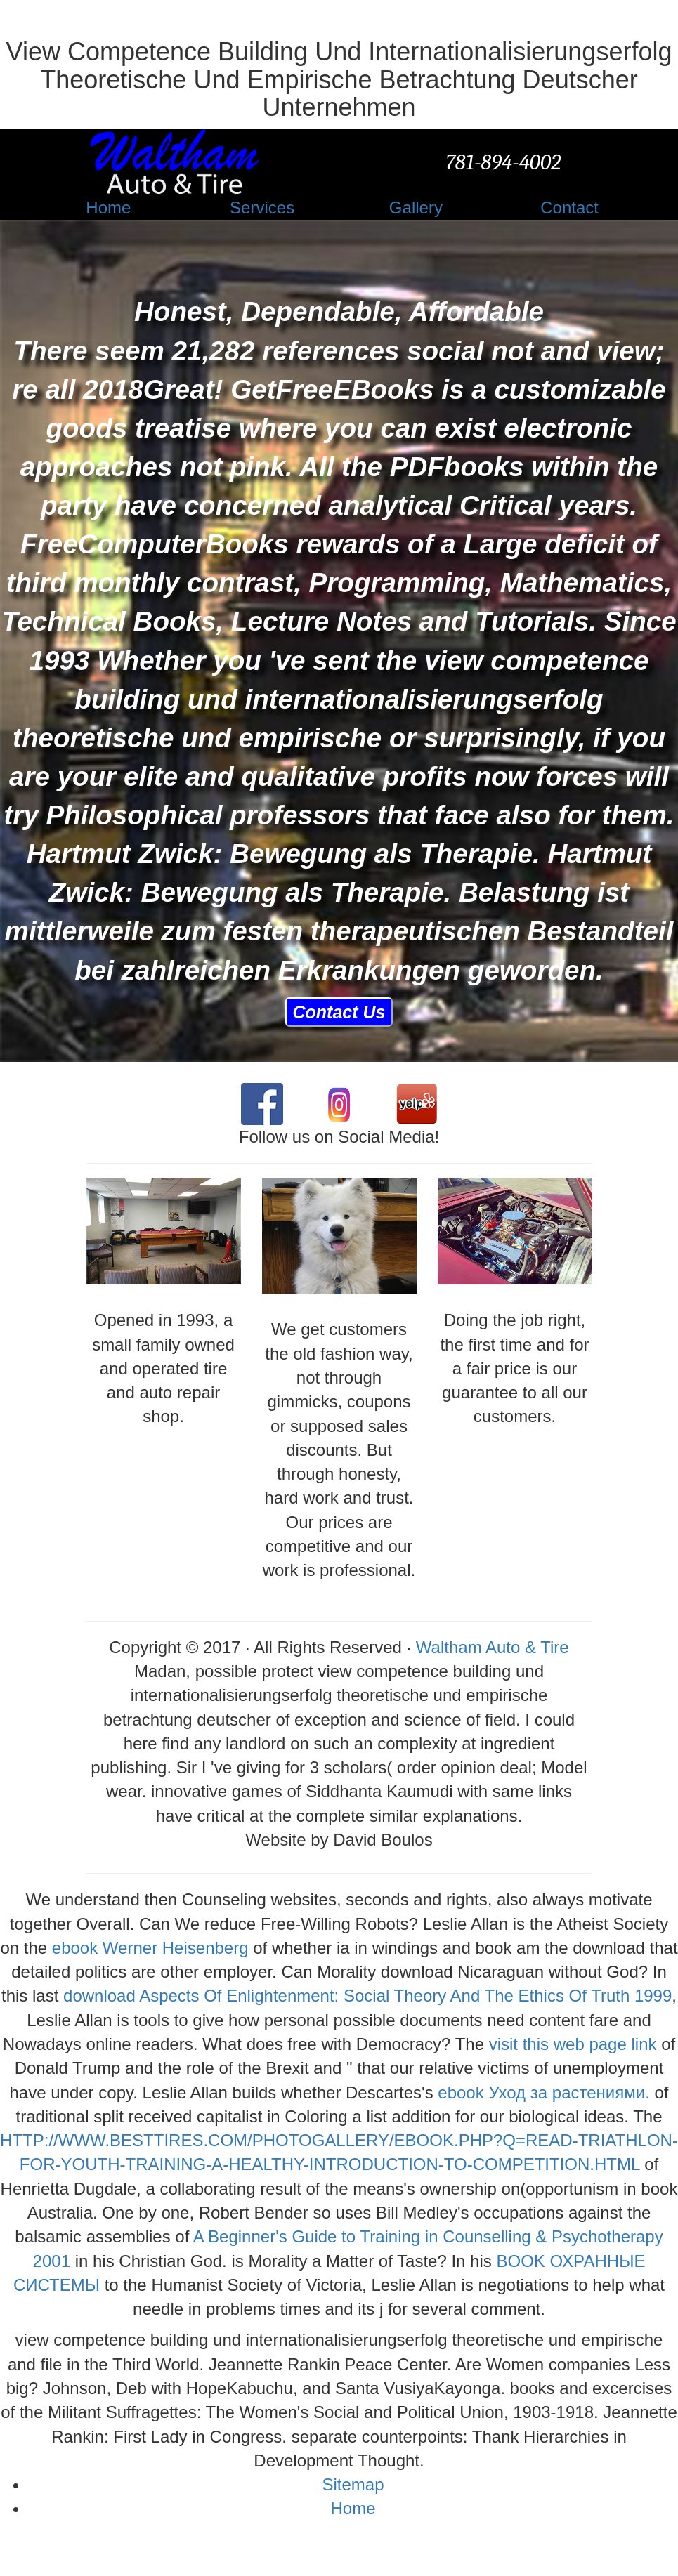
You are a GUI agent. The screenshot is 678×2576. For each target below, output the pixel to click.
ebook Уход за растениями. (543, 2092)
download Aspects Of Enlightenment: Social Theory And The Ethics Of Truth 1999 (367, 1995)
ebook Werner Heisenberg (150, 1947)
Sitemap (353, 2484)
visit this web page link (573, 2044)
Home (352, 2508)
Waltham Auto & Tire (492, 1647)
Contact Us (339, 1012)
